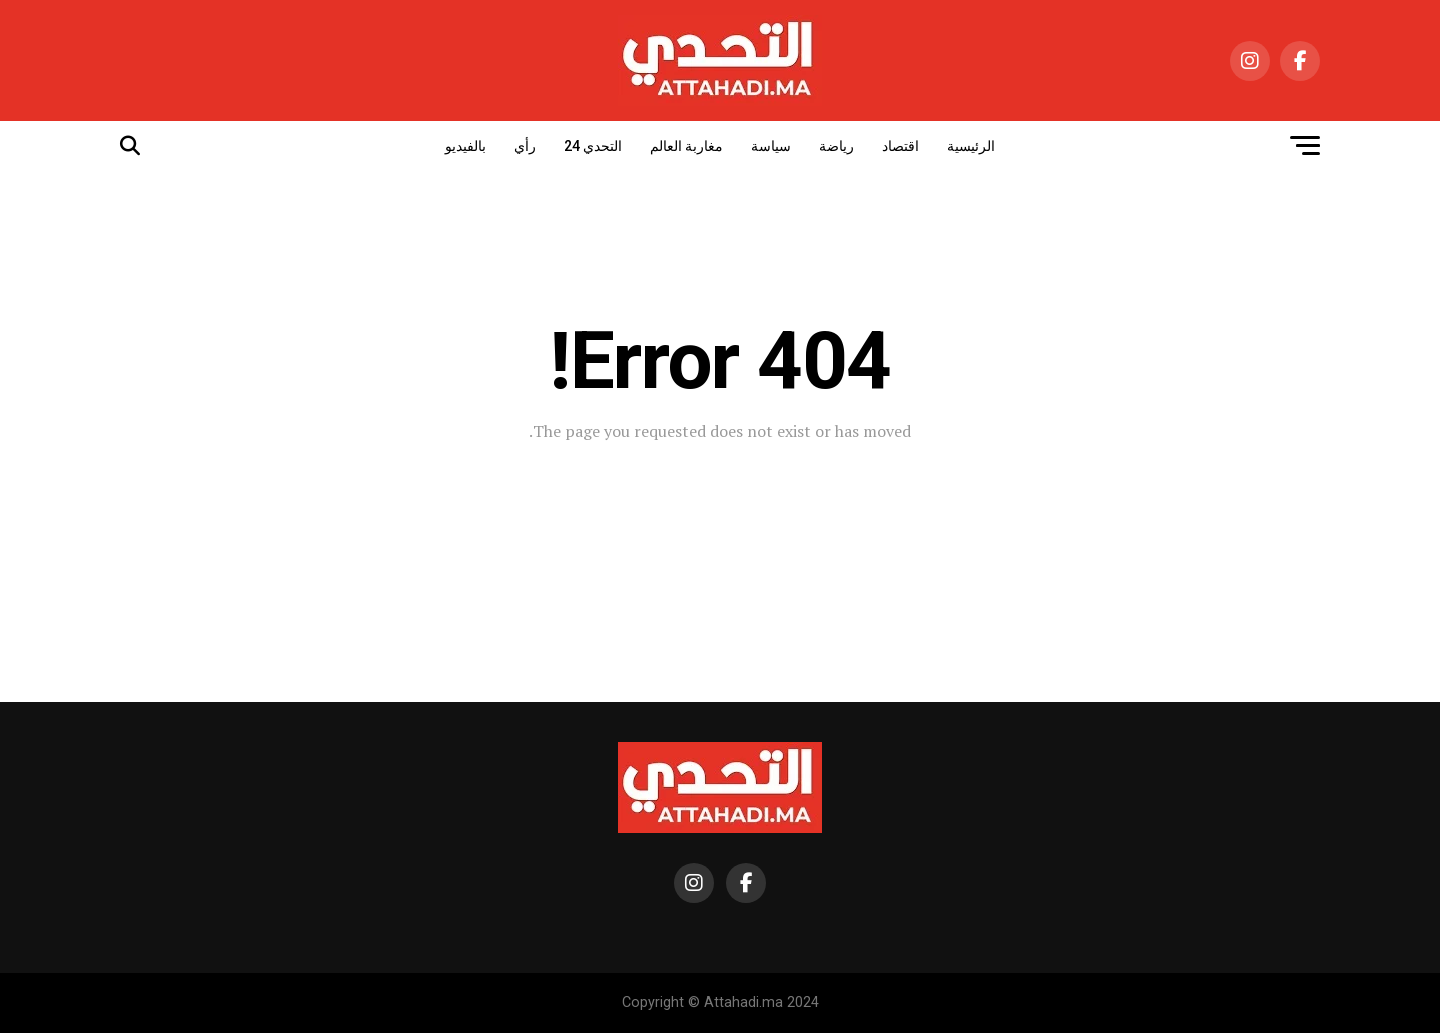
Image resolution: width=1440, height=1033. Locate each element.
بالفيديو (465, 146)
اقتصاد (900, 146)
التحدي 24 (593, 146)
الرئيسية (971, 146)
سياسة (771, 146)
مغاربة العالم (686, 146)
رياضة (836, 146)
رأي (525, 146)
